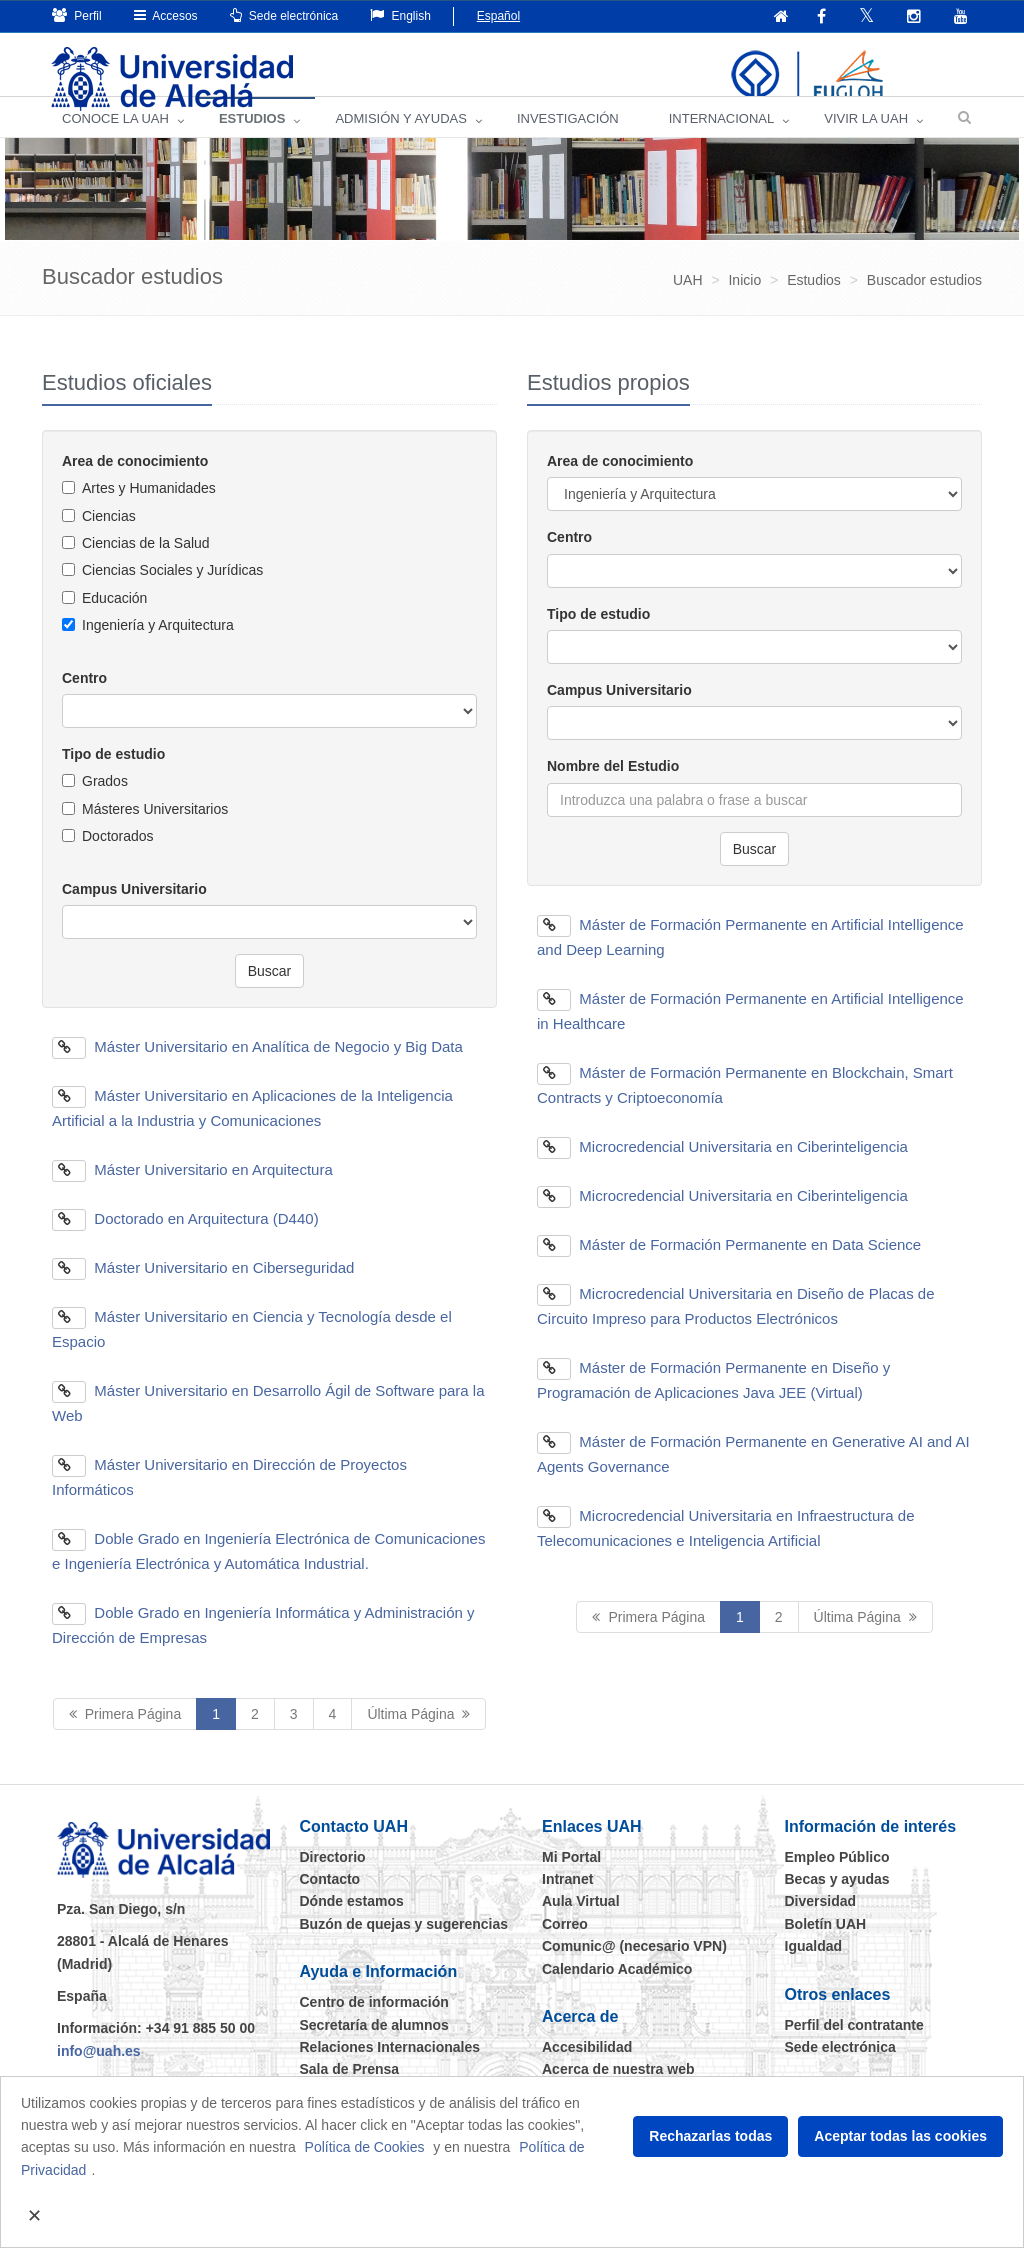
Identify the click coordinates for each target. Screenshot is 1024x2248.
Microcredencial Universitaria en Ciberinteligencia (722, 1168)
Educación (114, 620)
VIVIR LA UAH (866, 140)
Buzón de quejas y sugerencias (404, 1946)
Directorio (333, 1879)
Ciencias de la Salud (146, 565)
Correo (565, 1946)
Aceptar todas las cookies (900, 2136)
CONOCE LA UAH (115, 140)
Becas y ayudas (837, 1901)
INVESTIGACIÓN (568, 140)
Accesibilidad (587, 2069)
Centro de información (374, 2025)
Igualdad (814, 1969)
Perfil (77, 15)
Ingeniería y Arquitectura (158, 648)
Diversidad (821, 1924)
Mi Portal (571, 1879)
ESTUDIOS (252, 140)
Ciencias (109, 538)
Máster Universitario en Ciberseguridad (203, 1289)
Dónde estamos (352, 1924)
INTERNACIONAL (721, 140)
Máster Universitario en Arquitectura (192, 1191)
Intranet (567, 1901)
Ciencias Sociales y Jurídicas (172, 593)
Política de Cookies (365, 2147)
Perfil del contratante (854, 2047)
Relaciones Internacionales (390, 2069)
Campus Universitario (134, 911)
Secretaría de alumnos (374, 2047)
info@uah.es (99, 2073)
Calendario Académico (617, 1991)
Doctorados (118, 858)
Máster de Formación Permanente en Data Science (729, 1266)
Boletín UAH (826, 1946)
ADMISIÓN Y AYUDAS (401, 140)
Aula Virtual (581, 1924)
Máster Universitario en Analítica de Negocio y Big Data (257, 1068)
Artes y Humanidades (149, 511)
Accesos (166, 15)
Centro (84, 700)
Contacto (330, 1901)
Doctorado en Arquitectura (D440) (185, 1240)
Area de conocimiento (135, 483)
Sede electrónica (284, 15)
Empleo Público (837, 1879)
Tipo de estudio (113, 776)
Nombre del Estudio (613, 789)
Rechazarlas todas (710, 2136)
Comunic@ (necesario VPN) (634, 1969)
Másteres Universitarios (155, 831)
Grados (105, 804)
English (400, 15)
